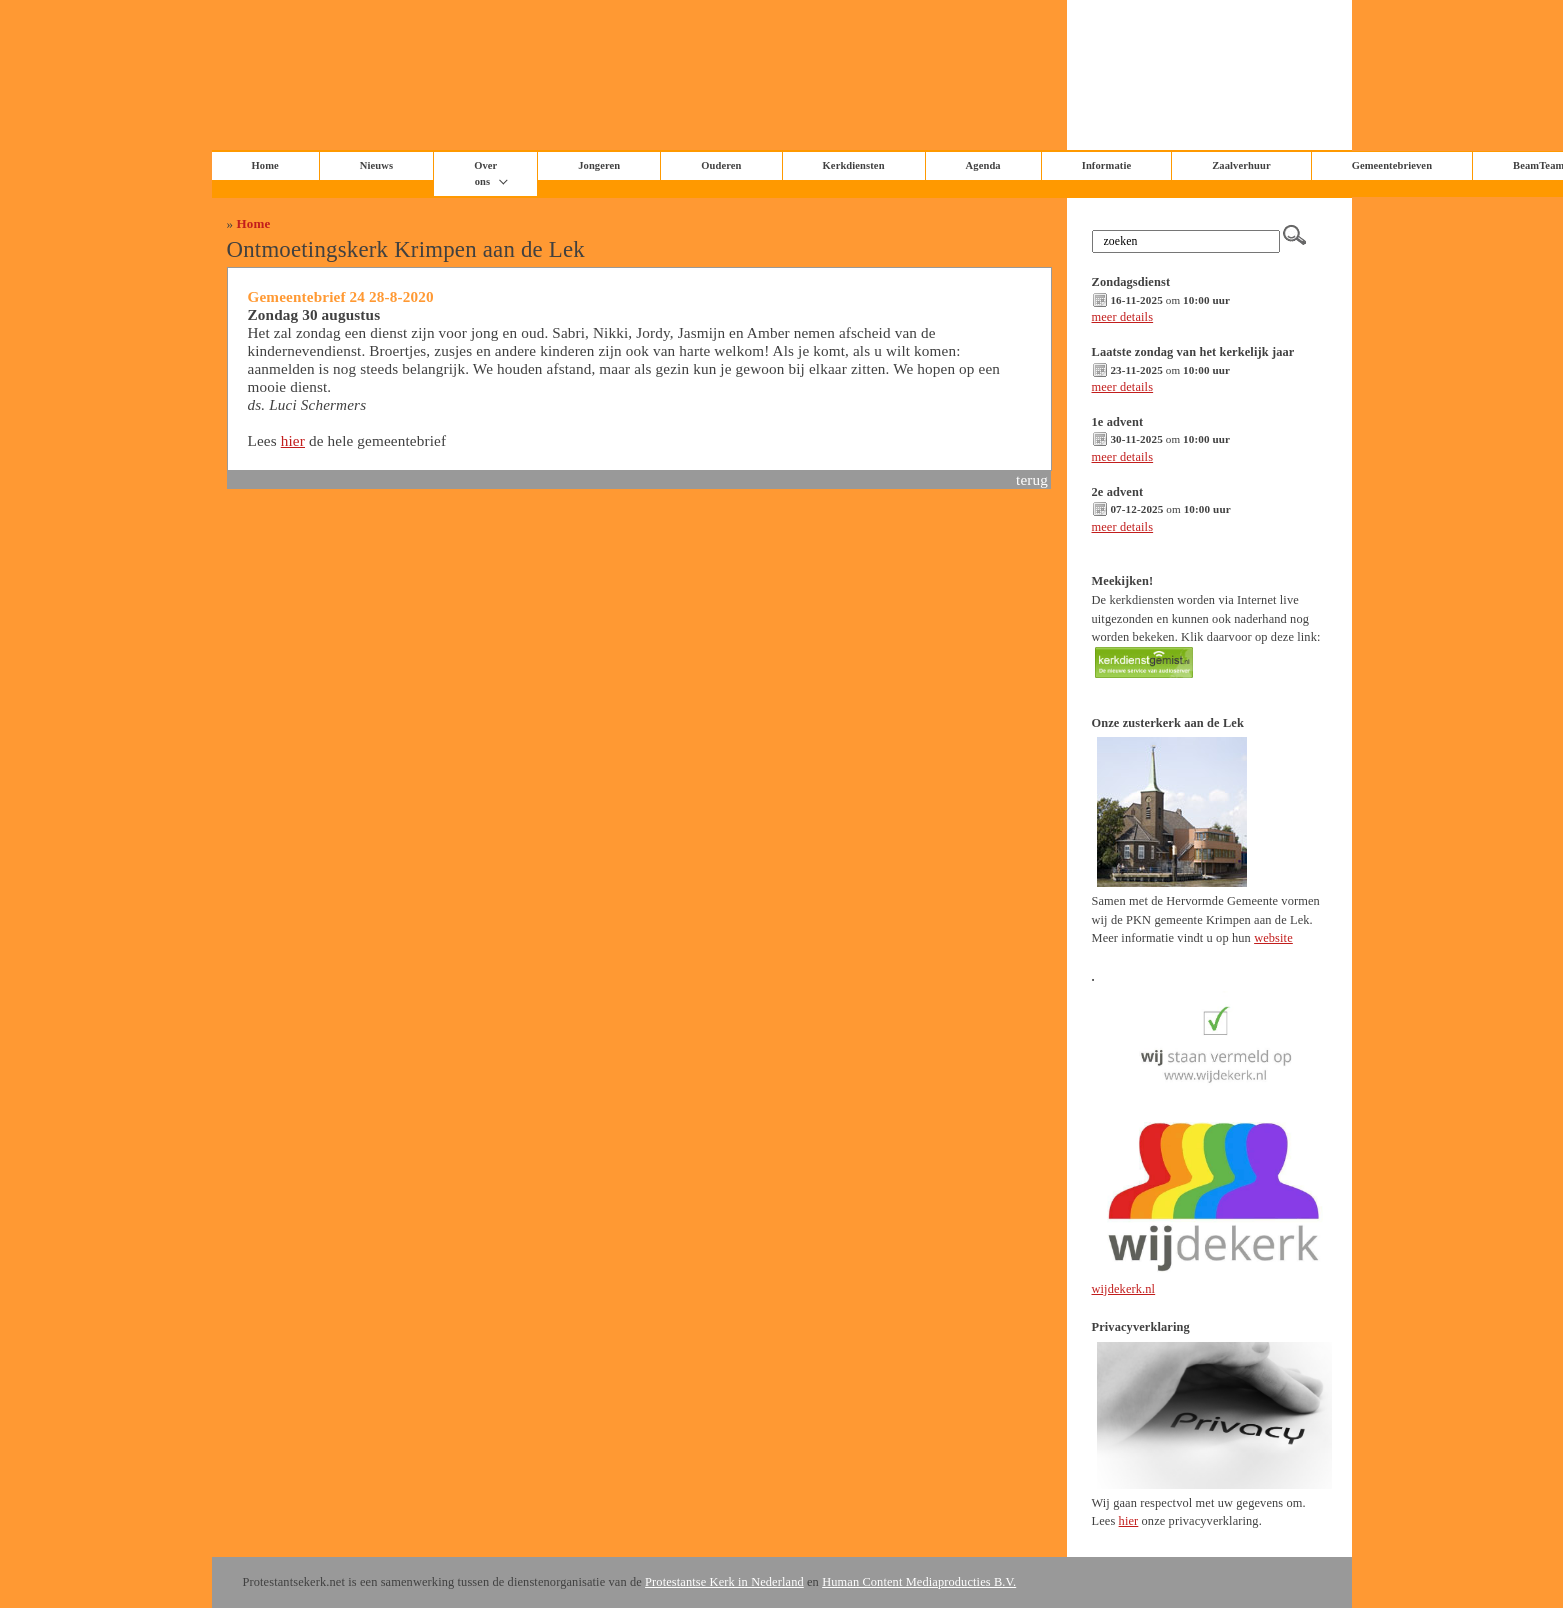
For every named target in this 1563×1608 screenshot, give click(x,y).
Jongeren (599, 165)
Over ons (485, 173)
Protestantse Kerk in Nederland (724, 1582)
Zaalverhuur (1241, 165)
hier (293, 440)
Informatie (1107, 165)
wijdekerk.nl (1124, 1289)
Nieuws (376, 165)
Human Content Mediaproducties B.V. (919, 1582)
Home (254, 223)
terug (1032, 479)
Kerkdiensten (854, 165)
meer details (1123, 317)
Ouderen (721, 165)
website (1273, 938)
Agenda (983, 165)
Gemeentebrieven (1392, 165)
